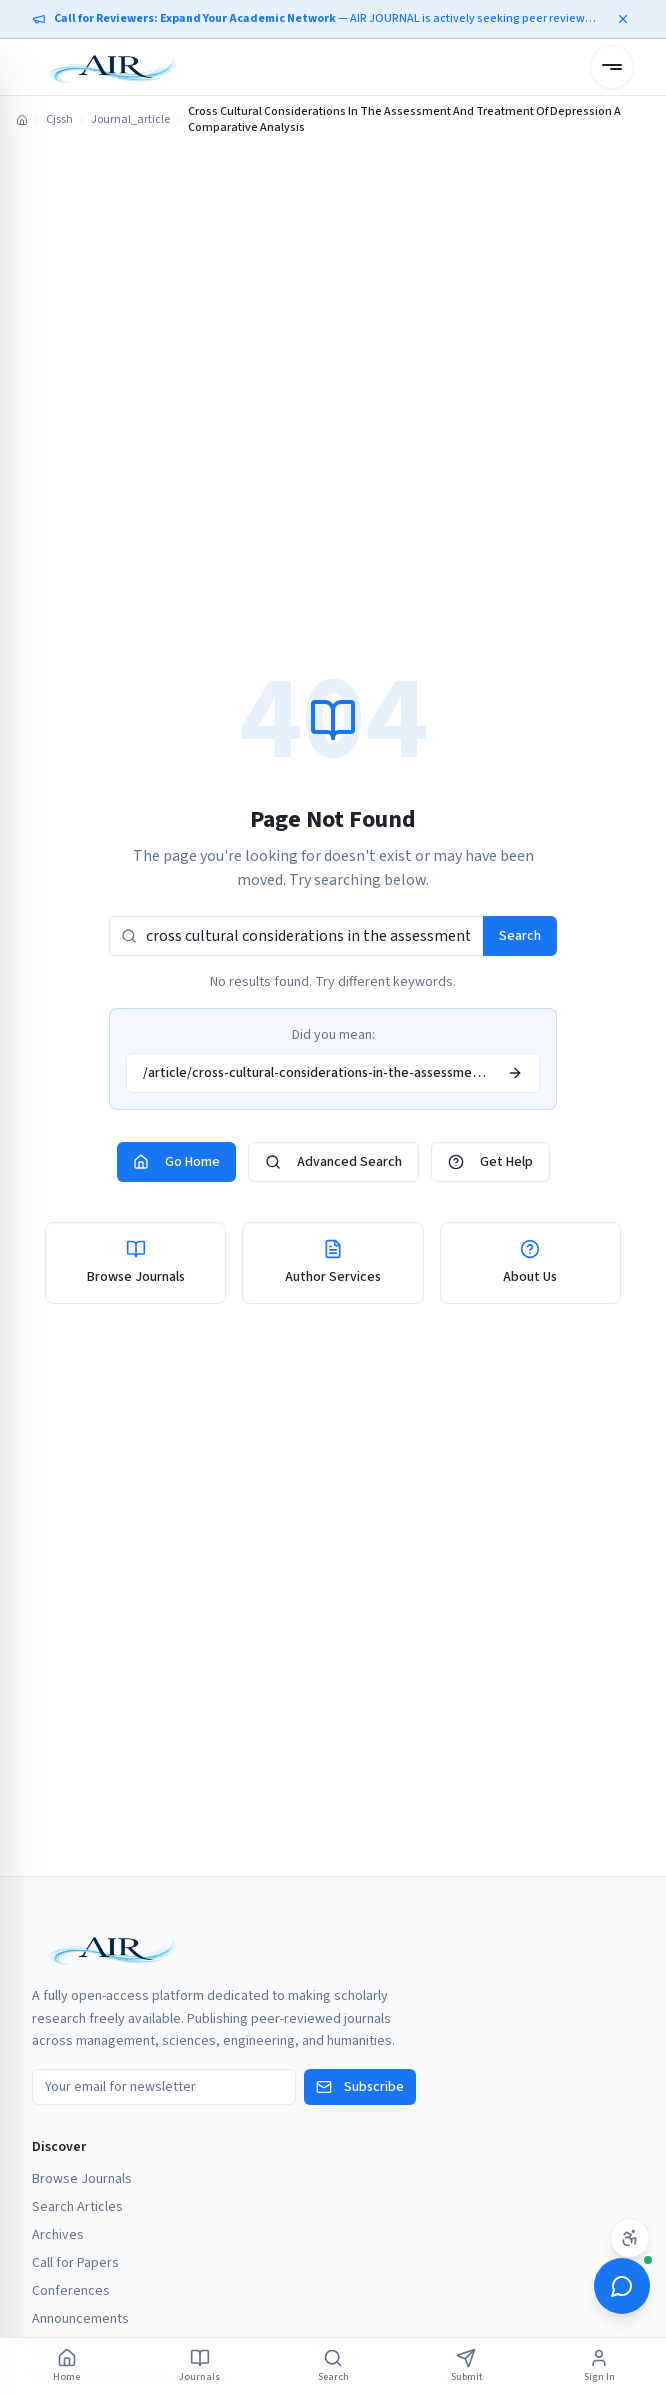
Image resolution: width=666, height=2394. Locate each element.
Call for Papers (75, 2263)
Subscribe (360, 2087)
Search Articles (77, 2207)
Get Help (490, 1162)
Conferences (71, 2291)
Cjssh (59, 120)
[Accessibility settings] (630, 2238)
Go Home (176, 1162)
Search (520, 936)
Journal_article (130, 120)
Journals (199, 2366)
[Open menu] (612, 67)
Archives (58, 2235)
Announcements (80, 2319)
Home (66, 2366)
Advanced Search (333, 1162)
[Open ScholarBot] (622, 2286)
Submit (466, 2366)
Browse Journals (82, 2179)
